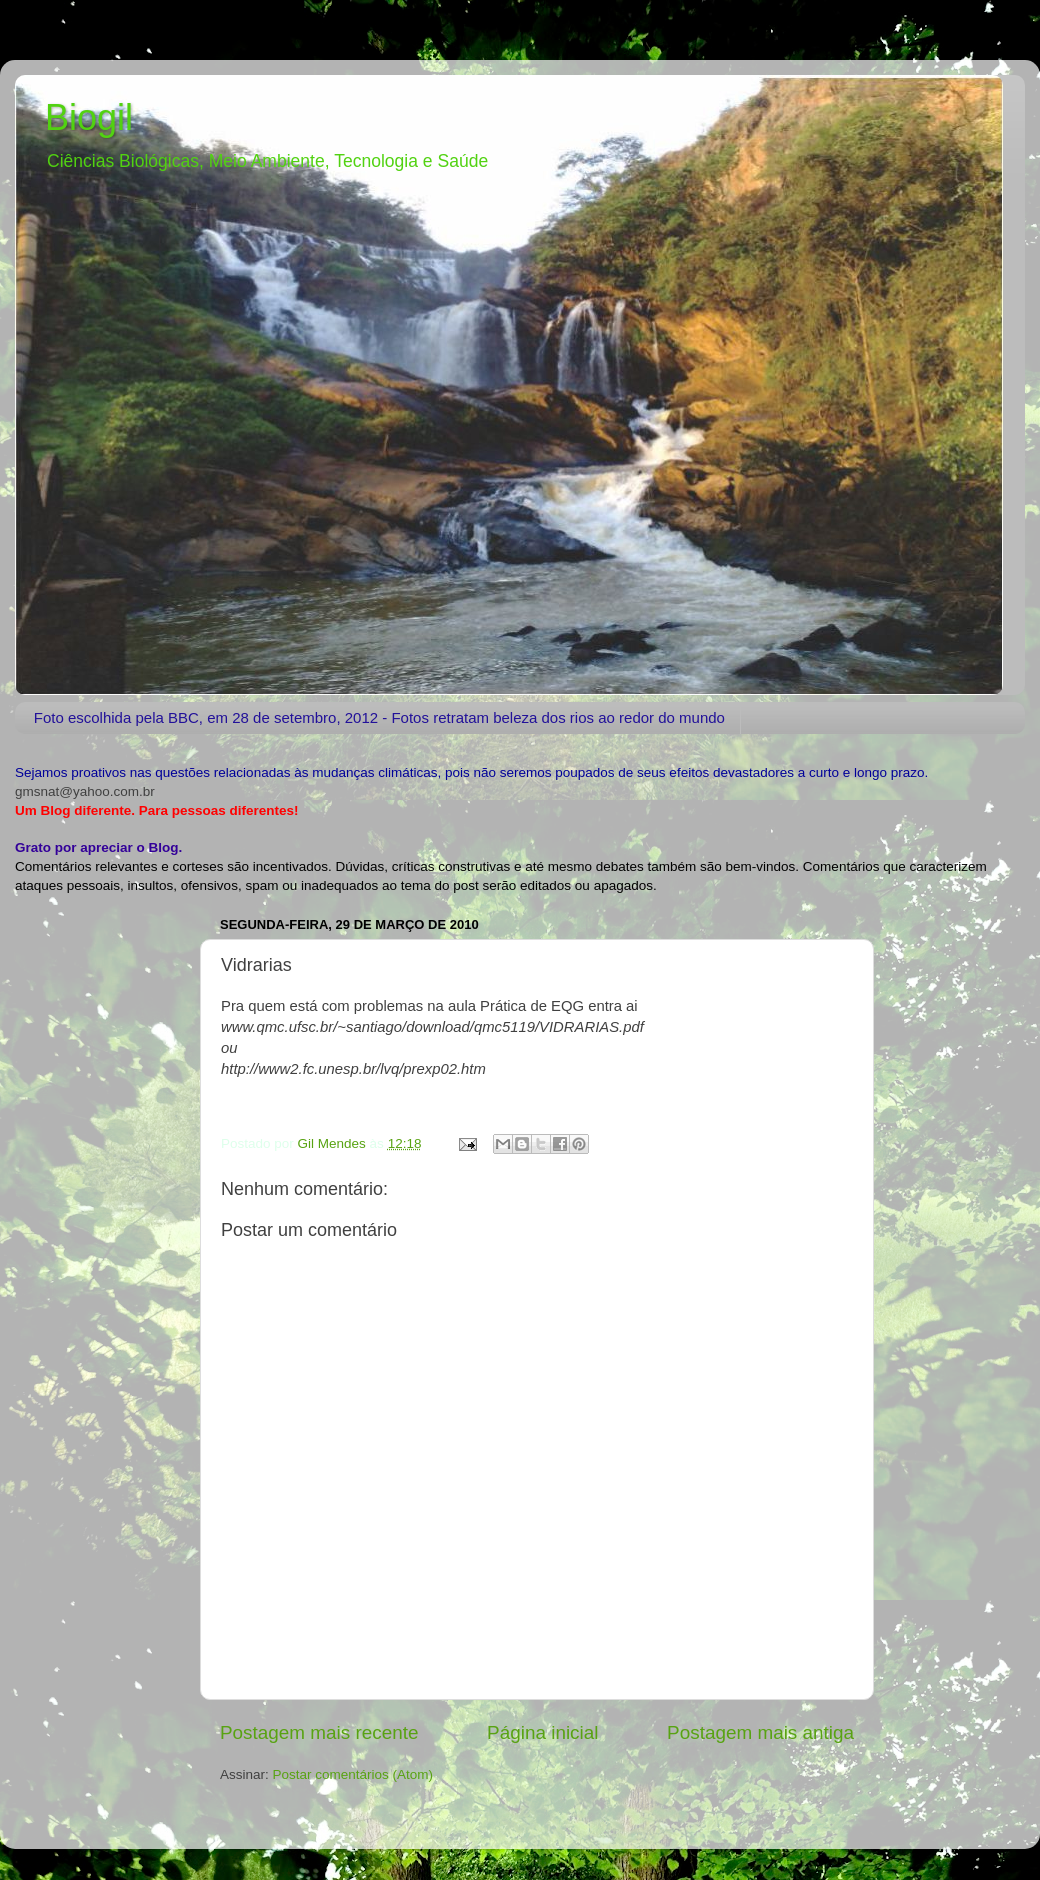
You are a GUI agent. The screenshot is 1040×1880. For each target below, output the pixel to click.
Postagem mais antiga (760, 1732)
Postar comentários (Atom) (353, 1774)
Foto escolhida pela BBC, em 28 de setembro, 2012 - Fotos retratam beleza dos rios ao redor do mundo (379, 717)
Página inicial (542, 1732)
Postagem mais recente (319, 1732)
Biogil (89, 117)
